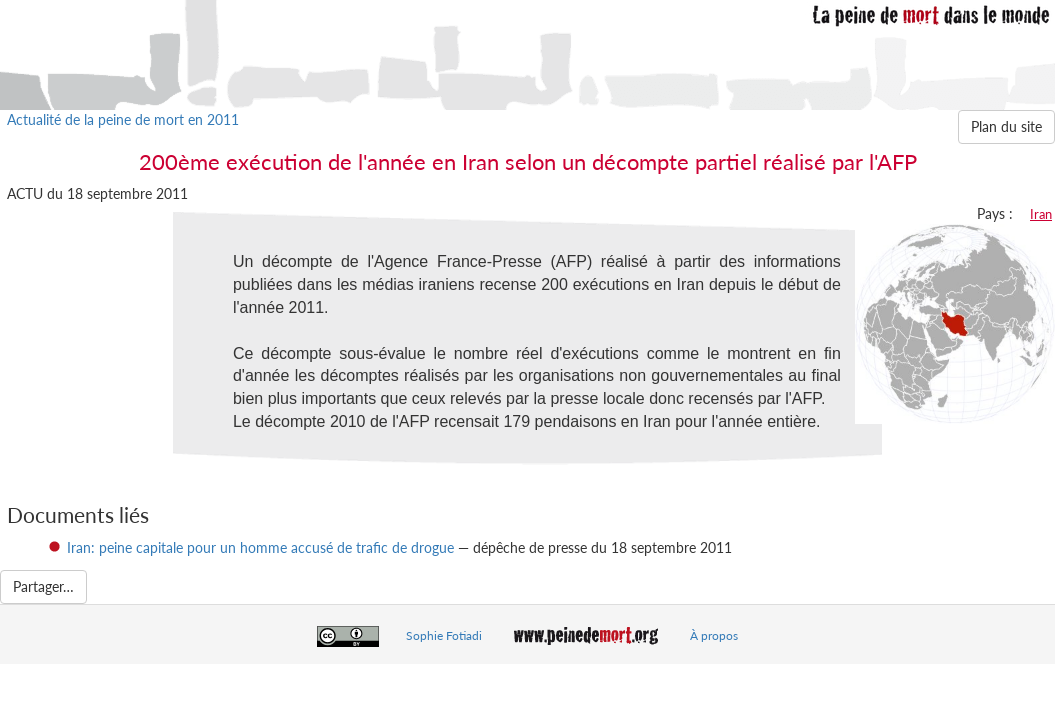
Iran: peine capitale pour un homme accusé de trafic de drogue (260, 547)
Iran (1041, 214)
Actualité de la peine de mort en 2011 (123, 119)
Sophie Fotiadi (444, 635)
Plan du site (1006, 126)
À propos (714, 635)
